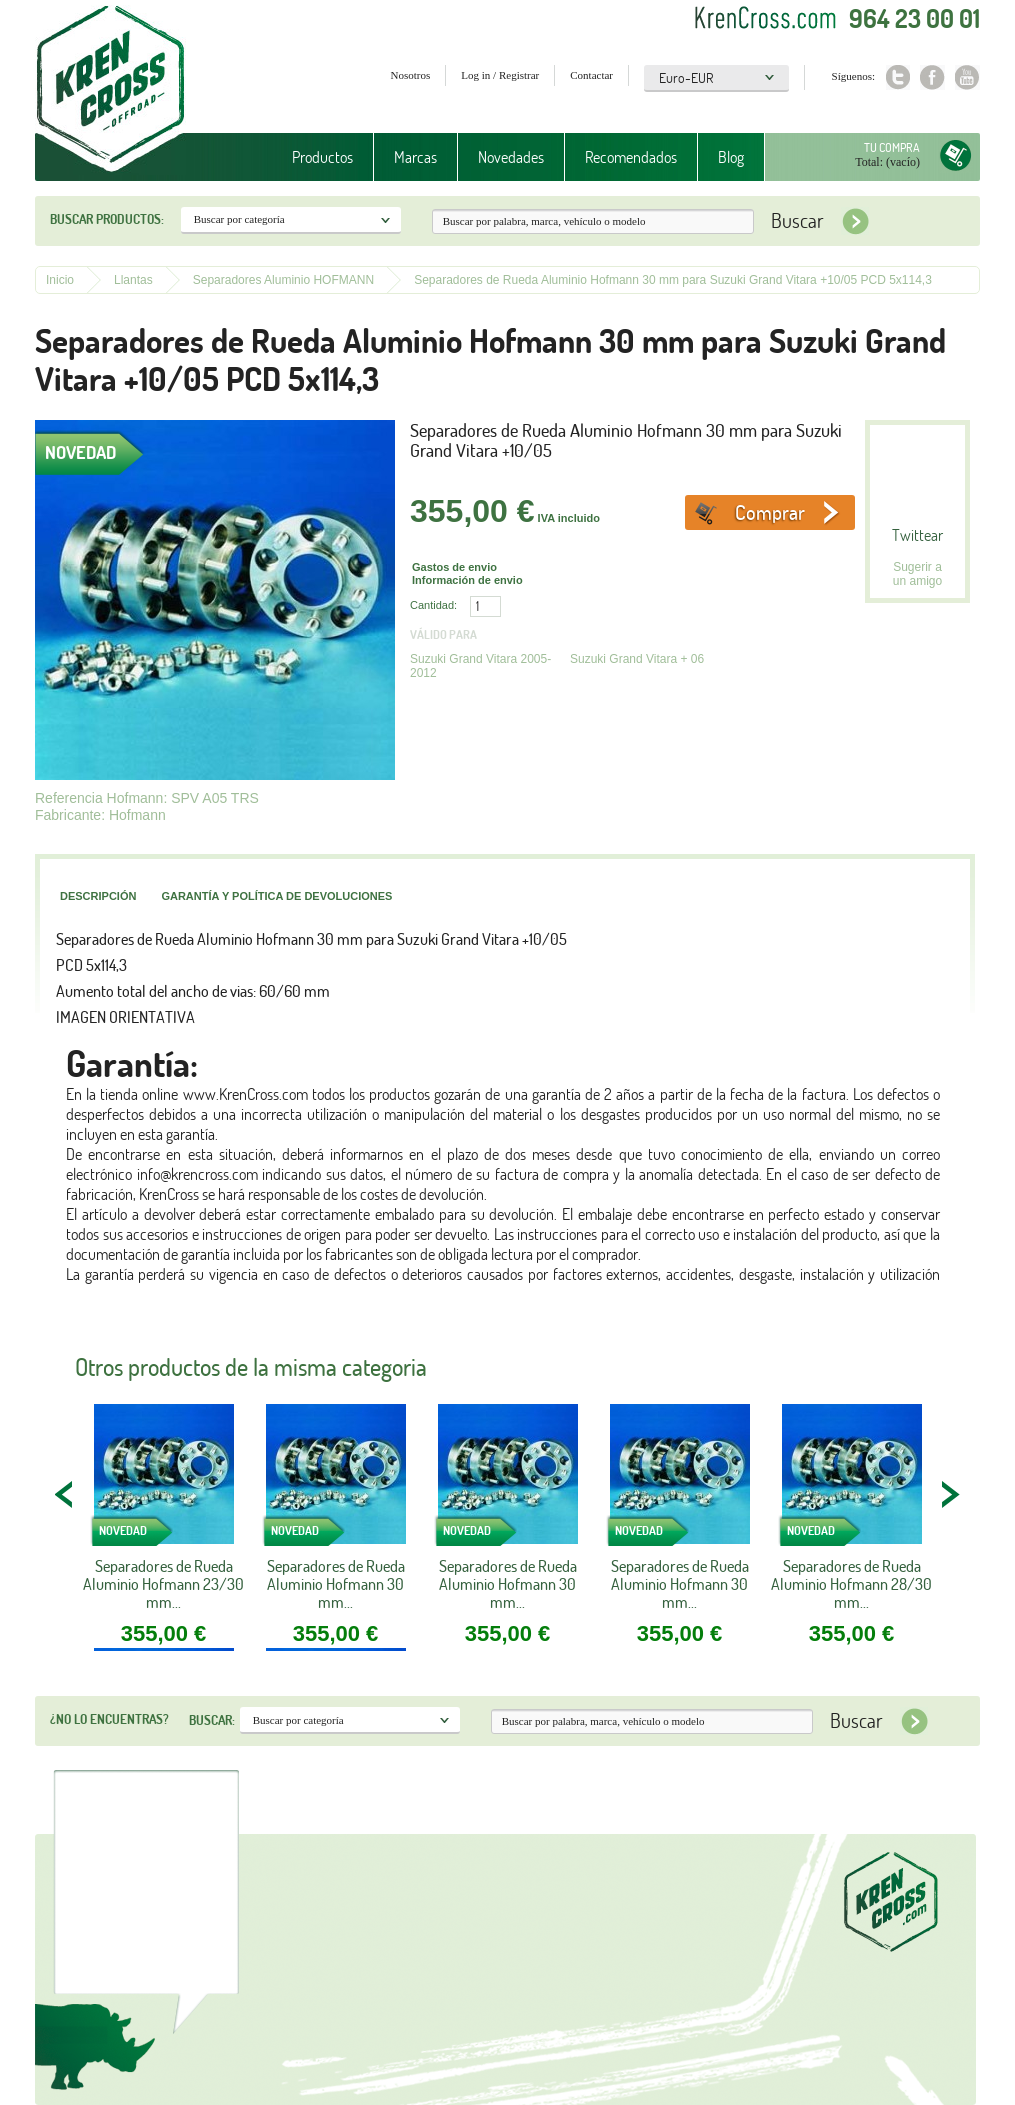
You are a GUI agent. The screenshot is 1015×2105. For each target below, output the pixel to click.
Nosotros (411, 75)
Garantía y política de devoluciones (276, 896)
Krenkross (110, 90)
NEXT (950, 1494)
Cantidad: (433, 605)
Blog (731, 157)
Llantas (133, 280)
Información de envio (467, 580)
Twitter (897, 77)
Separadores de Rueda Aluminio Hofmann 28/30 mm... (851, 1584)
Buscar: (212, 1720)
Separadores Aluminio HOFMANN (283, 280)
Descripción (98, 896)
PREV (65, 1494)
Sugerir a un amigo (917, 574)
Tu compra (892, 147)
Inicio (60, 280)
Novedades (511, 157)
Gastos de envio (454, 567)
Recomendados (631, 157)
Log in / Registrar (500, 75)
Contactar (591, 75)
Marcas (415, 157)
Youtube (967, 77)
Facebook (932, 77)
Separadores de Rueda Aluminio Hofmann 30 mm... (336, 1584)
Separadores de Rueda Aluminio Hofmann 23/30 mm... (163, 1584)
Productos (322, 157)
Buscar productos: (107, 219)
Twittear (917, 535)
